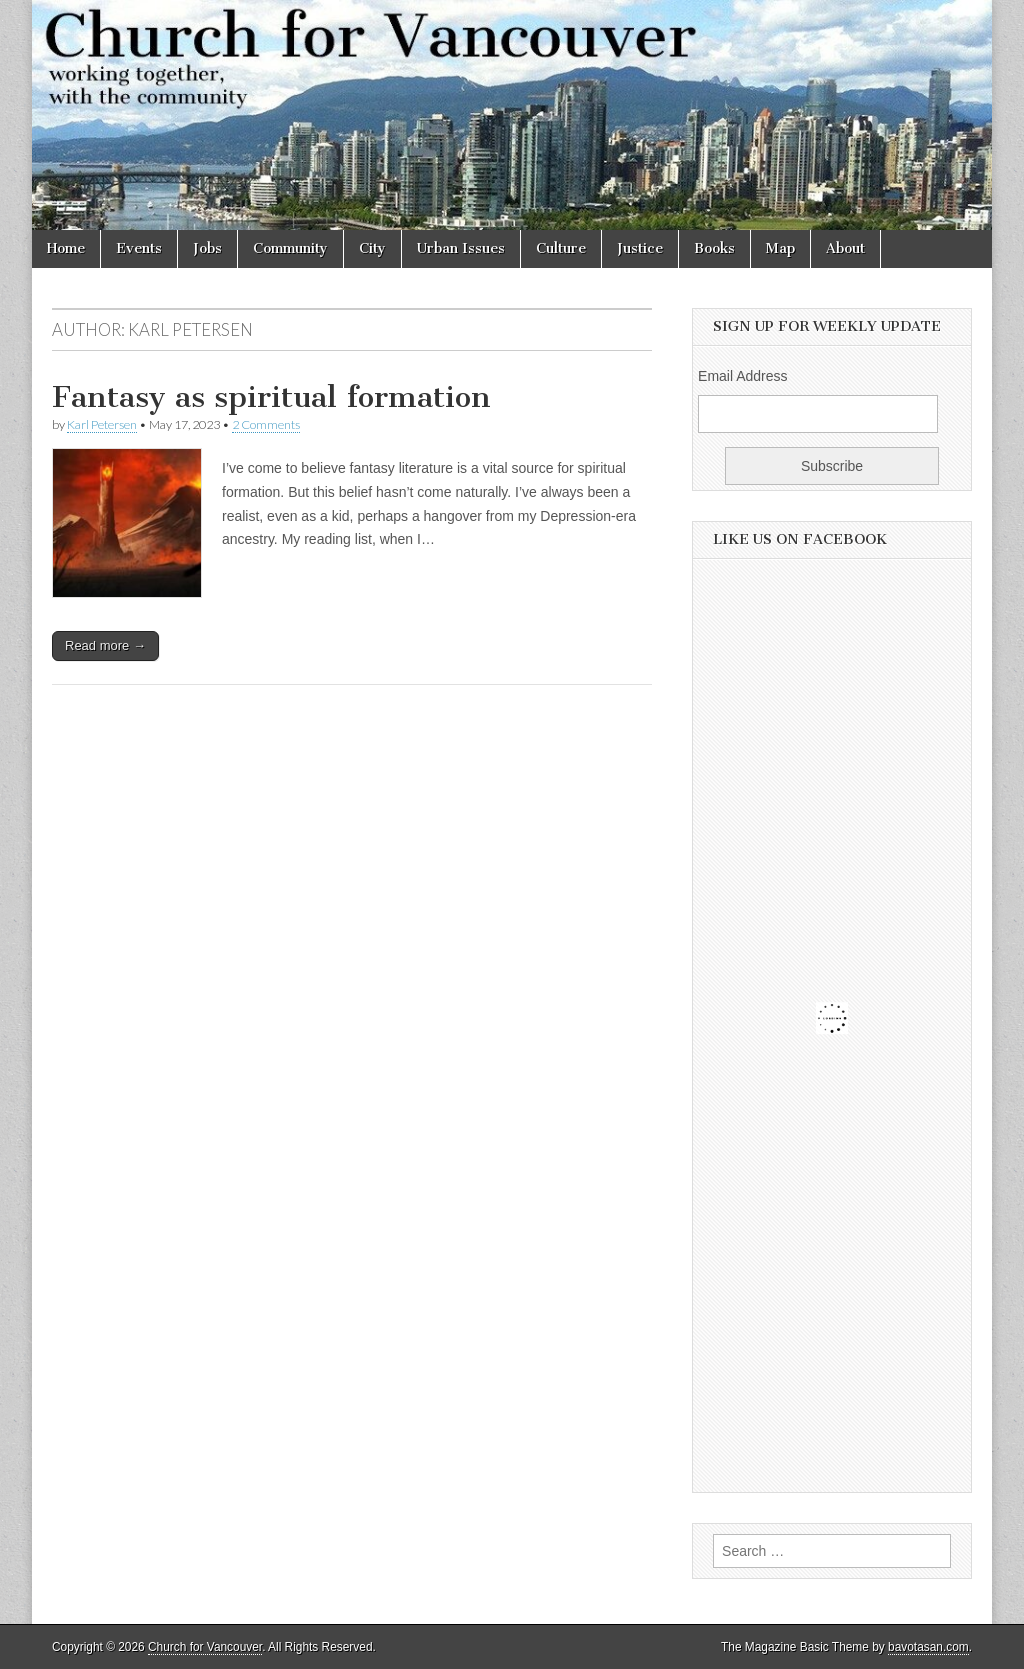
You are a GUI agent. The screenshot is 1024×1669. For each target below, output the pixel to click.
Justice (640, 248)
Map (780, 248)
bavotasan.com (928, 1647)
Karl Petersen (102, 424)
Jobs (207, 248)
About (845, 248)
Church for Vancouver (205, 1647)
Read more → (105, 645)
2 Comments (266, 424)
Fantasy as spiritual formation (271, 397)
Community (290, 248)
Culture (561, 248)
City (372, 248)
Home (66, 248)
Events (139, 248)
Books (714, 248)
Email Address (742, 376)
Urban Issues (461, 248)
